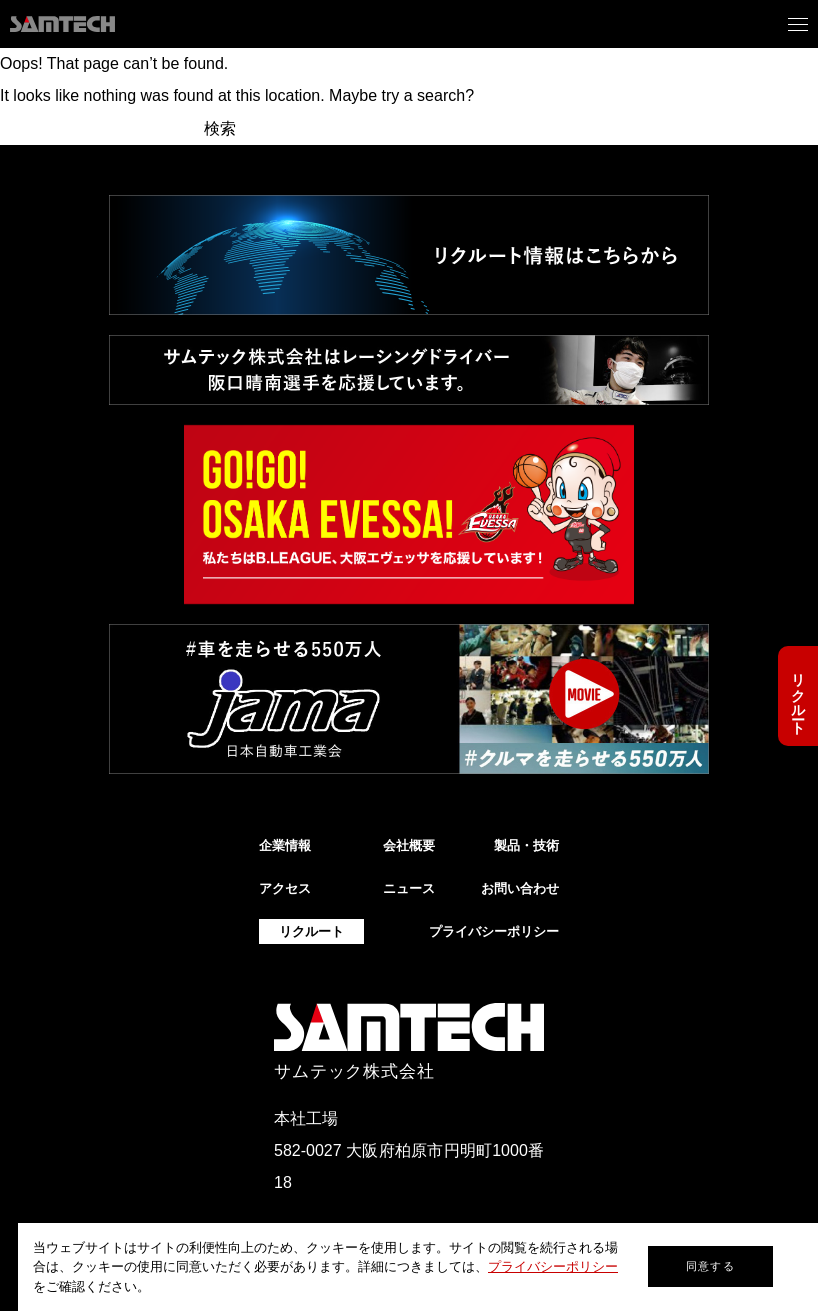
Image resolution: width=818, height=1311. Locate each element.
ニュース (409, 888)
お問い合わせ (520, 888)
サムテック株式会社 (354, 1071)
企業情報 (285, 845)
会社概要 (409, 845)
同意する (710, 1266)
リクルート (798, 696)
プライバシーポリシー (553, 1266)
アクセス (285, 888)
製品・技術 (526, 845)
